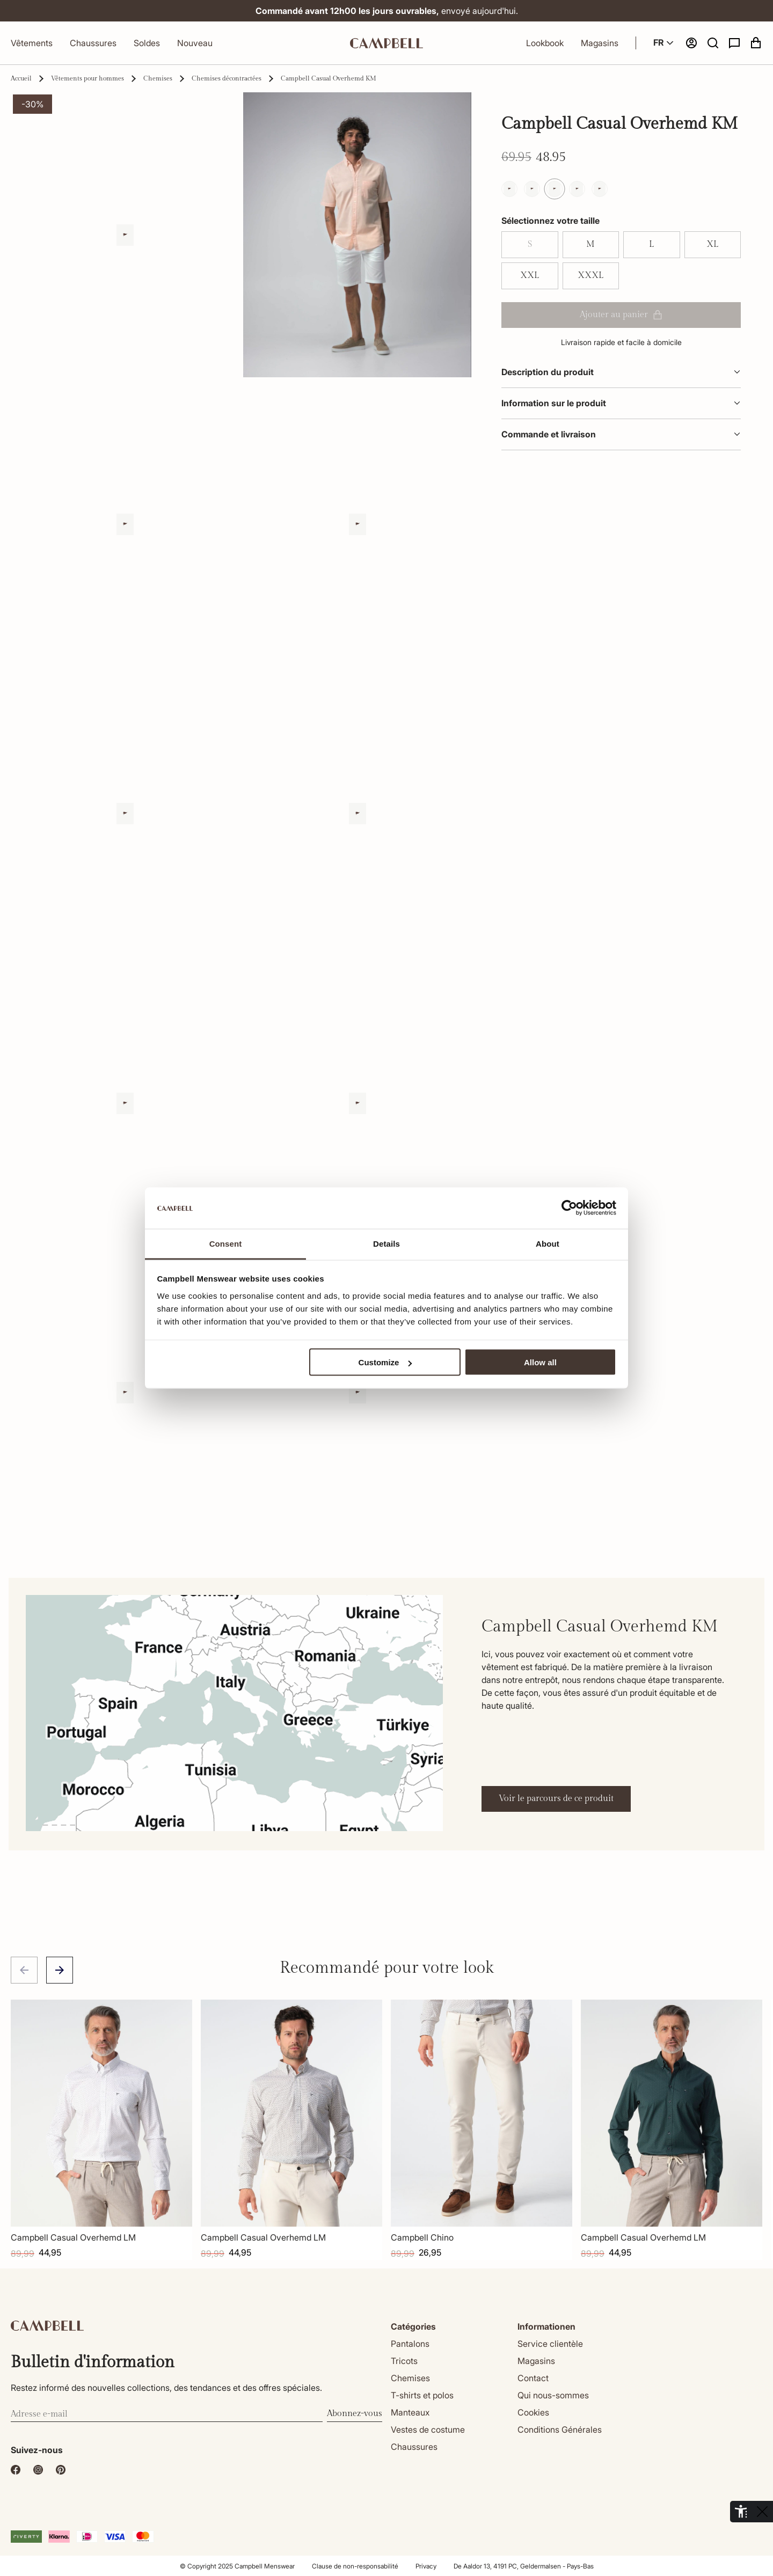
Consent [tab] (225, 1243)
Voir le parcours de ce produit (556, 1799)
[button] (712, 42)
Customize (385, 1362)
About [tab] (547, 1243)
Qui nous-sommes (553, 2395)
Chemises (157, 78)
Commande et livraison (621, 434)
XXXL (590, 275)
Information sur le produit (621, 403)
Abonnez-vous (354, 2414)
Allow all (540, 1362)
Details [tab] (386, 1243)
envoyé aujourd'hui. (387, 10)
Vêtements (32, 43)
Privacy (425, 2566)
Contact (533, 2378)
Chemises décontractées (226, 78)
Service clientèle (550, 2343)
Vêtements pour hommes (87, 78)
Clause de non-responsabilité (355, 2566)
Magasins (599, 43)
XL (712, 244)
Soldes (147, 43)
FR (664, 42)
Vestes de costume (428, 2429)
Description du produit (621, 372)
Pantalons (410, 2343)
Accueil (21, 78)
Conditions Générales (559, 2429)
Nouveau (195, 43)
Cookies (533, 2412)
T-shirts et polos (422, 2395)
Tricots (404, 2360)
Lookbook (545, 43)
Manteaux (410, 2412)
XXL (529, 275)
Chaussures (93, 43)
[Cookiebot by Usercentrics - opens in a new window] (569, 1208)
